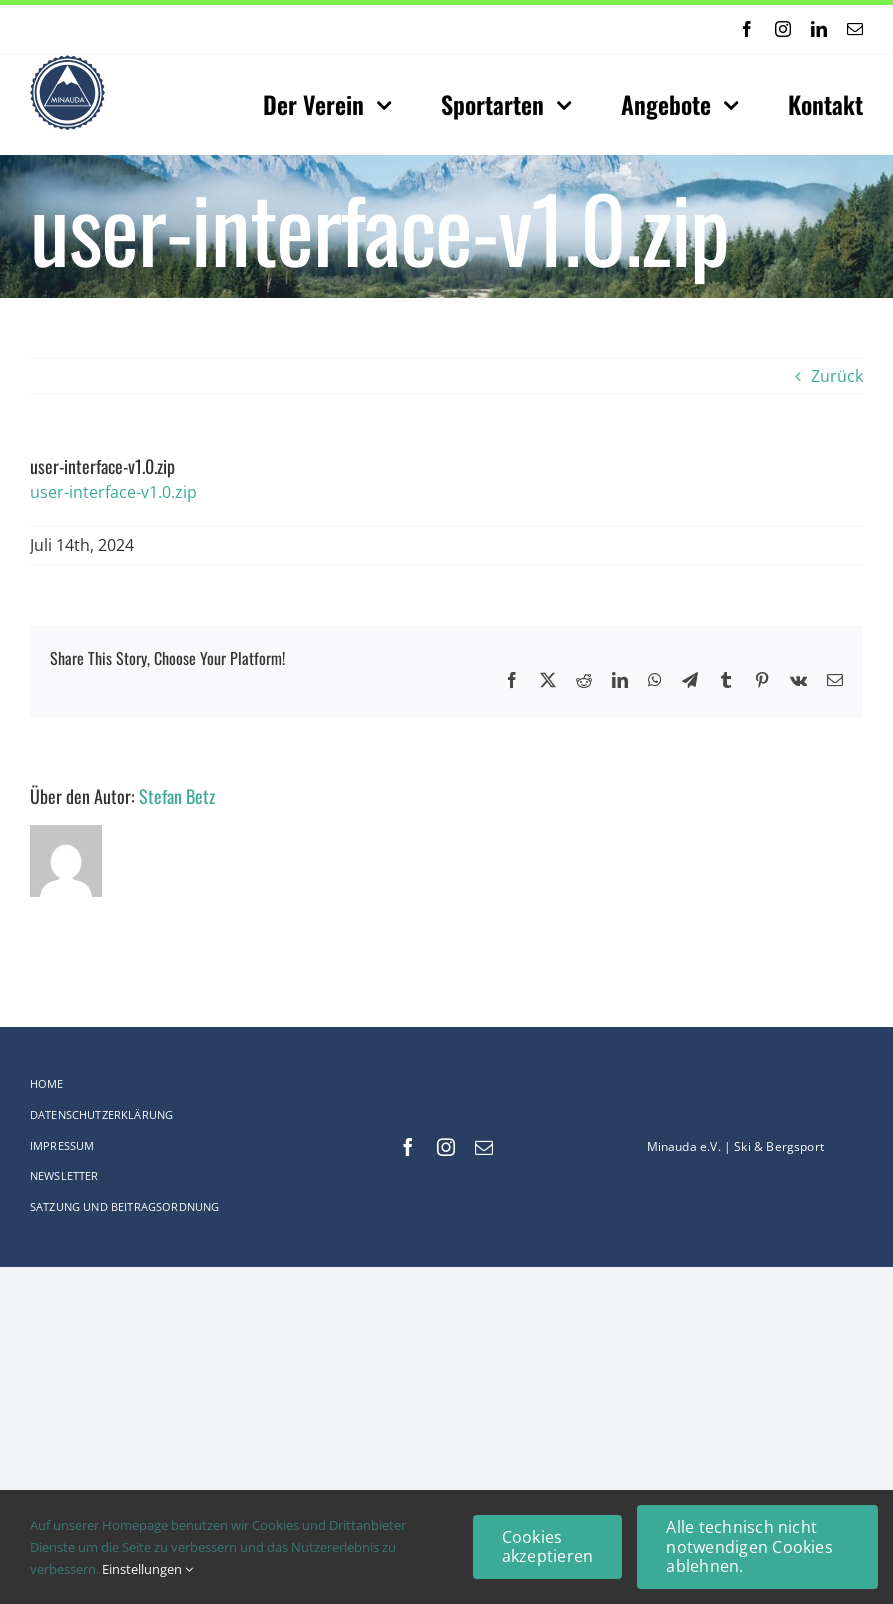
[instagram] (783, 29)
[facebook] (747, 29)
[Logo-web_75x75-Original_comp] (67, 63)
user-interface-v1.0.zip (113, 492)
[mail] (855, 29)
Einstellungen (147, 1569)
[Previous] (390, 29)
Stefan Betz (177, 796)
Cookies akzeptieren (548, 1546)
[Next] (415, 29)
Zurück (837, 376)
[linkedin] (819, 29)
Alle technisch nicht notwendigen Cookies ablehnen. (749, 1546)
